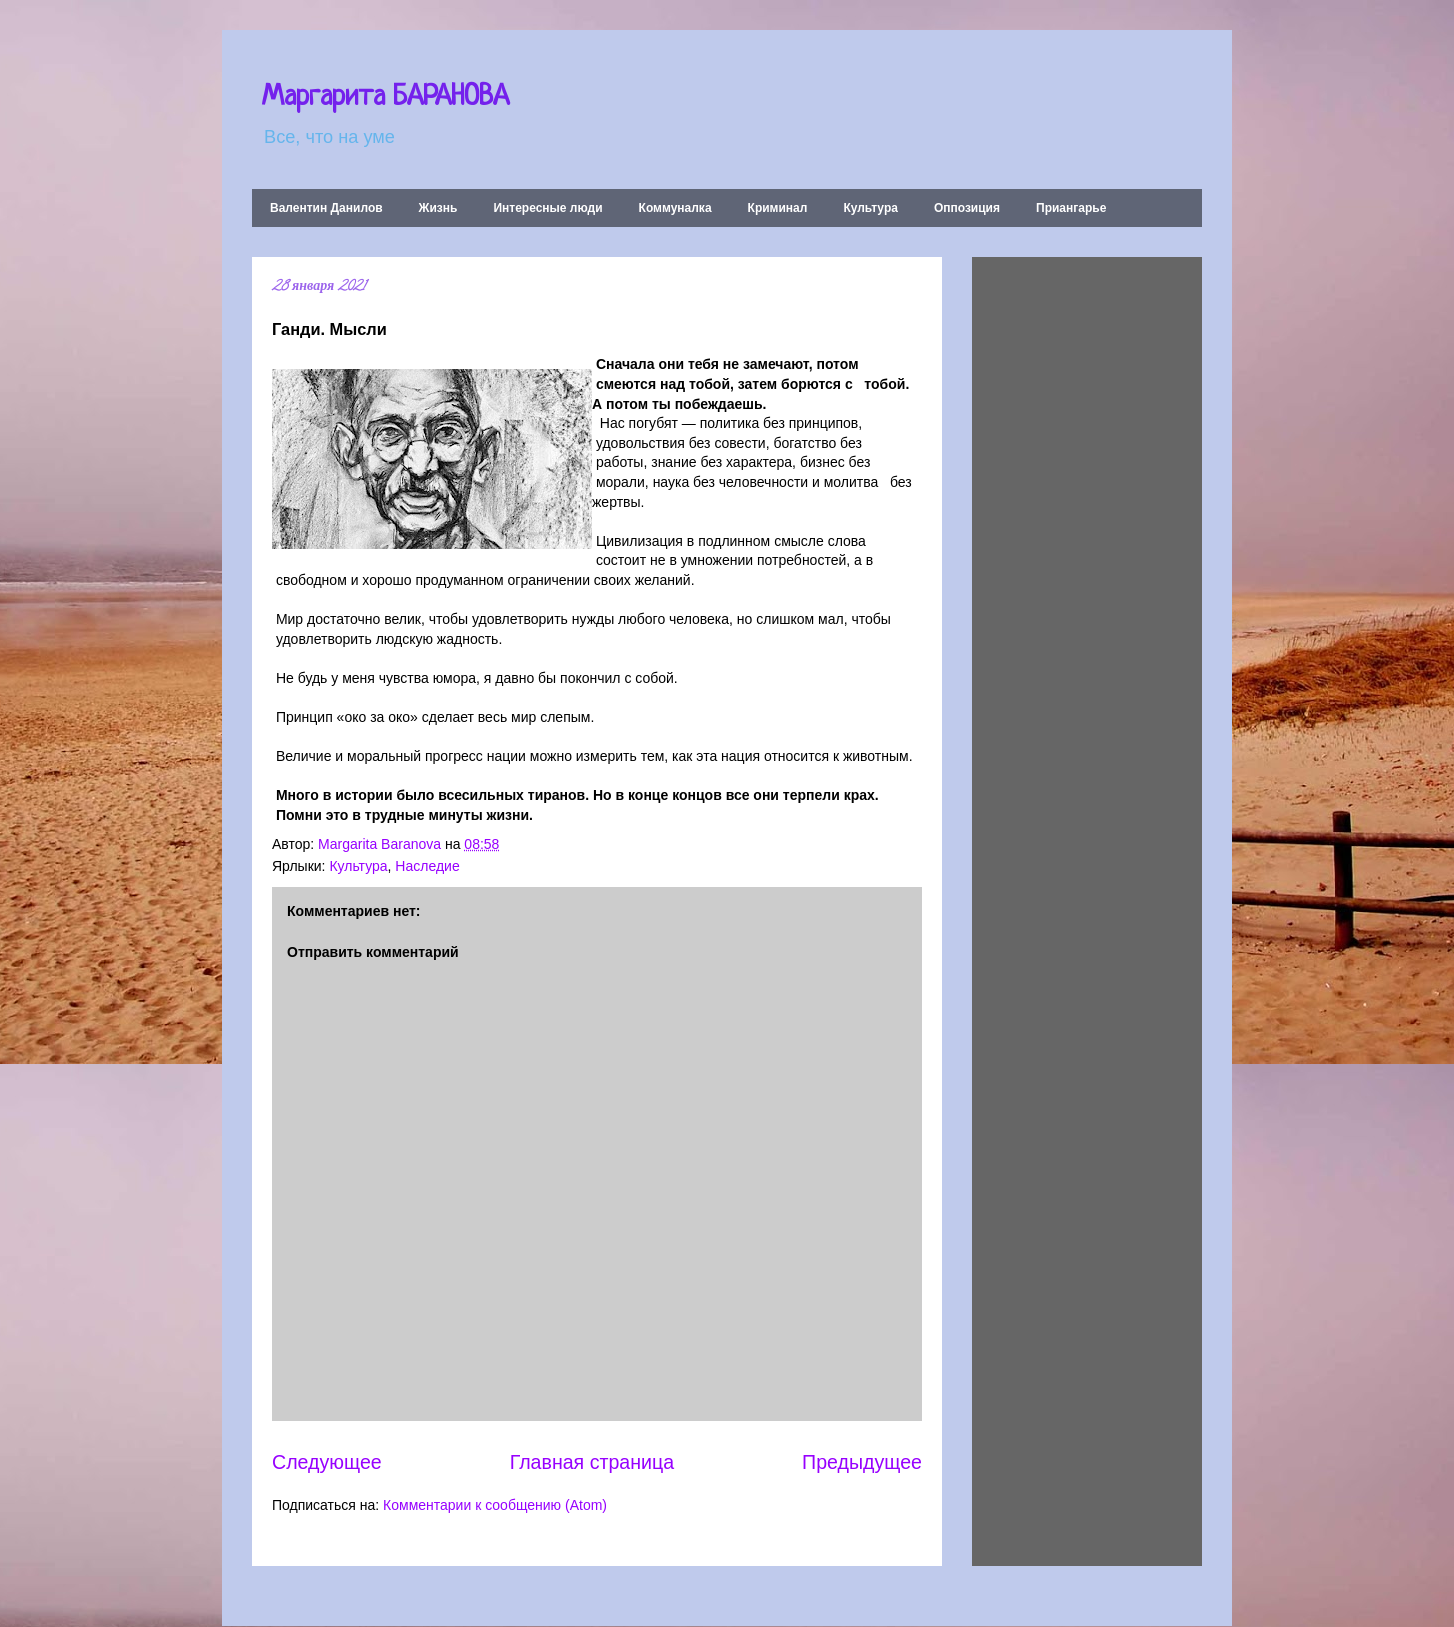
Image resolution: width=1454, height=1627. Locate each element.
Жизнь (438, 208)
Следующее (327, 1462)
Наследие (427, 866)
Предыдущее (862, 1462)
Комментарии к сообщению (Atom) (495, 1505)
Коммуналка (675, 208)
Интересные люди (547, 208)
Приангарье (1071, 208)
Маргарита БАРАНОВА (385, 98)
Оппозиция (967, 208)
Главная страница (592, 1462)
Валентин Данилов (326, 208)
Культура (870, 208)
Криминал (778, 208)
